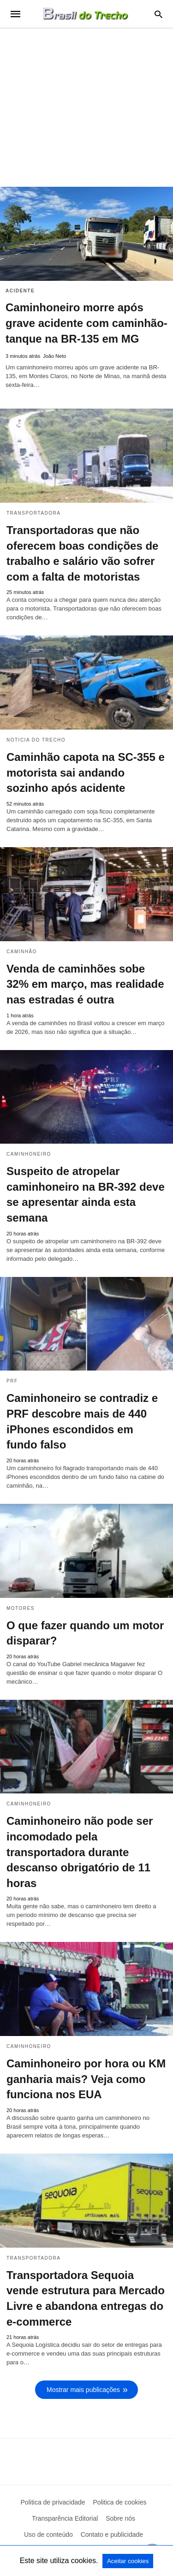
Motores (20, 1608)
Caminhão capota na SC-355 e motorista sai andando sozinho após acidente (85, 772)
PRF (12, 1380)
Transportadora (33, 513)
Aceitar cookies (128, 2561)
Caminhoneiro (28, 1154)
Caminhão (21, 951)
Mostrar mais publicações (83, 2389)
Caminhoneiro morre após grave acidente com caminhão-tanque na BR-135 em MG (86, 323)
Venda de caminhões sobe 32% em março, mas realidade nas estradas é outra (85, 984)
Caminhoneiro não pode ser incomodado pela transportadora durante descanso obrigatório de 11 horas (79, 1852)
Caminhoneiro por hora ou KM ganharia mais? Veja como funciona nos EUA (86, 2079)
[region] (86, 107)
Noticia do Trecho (36, 739)
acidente (20, 290)
